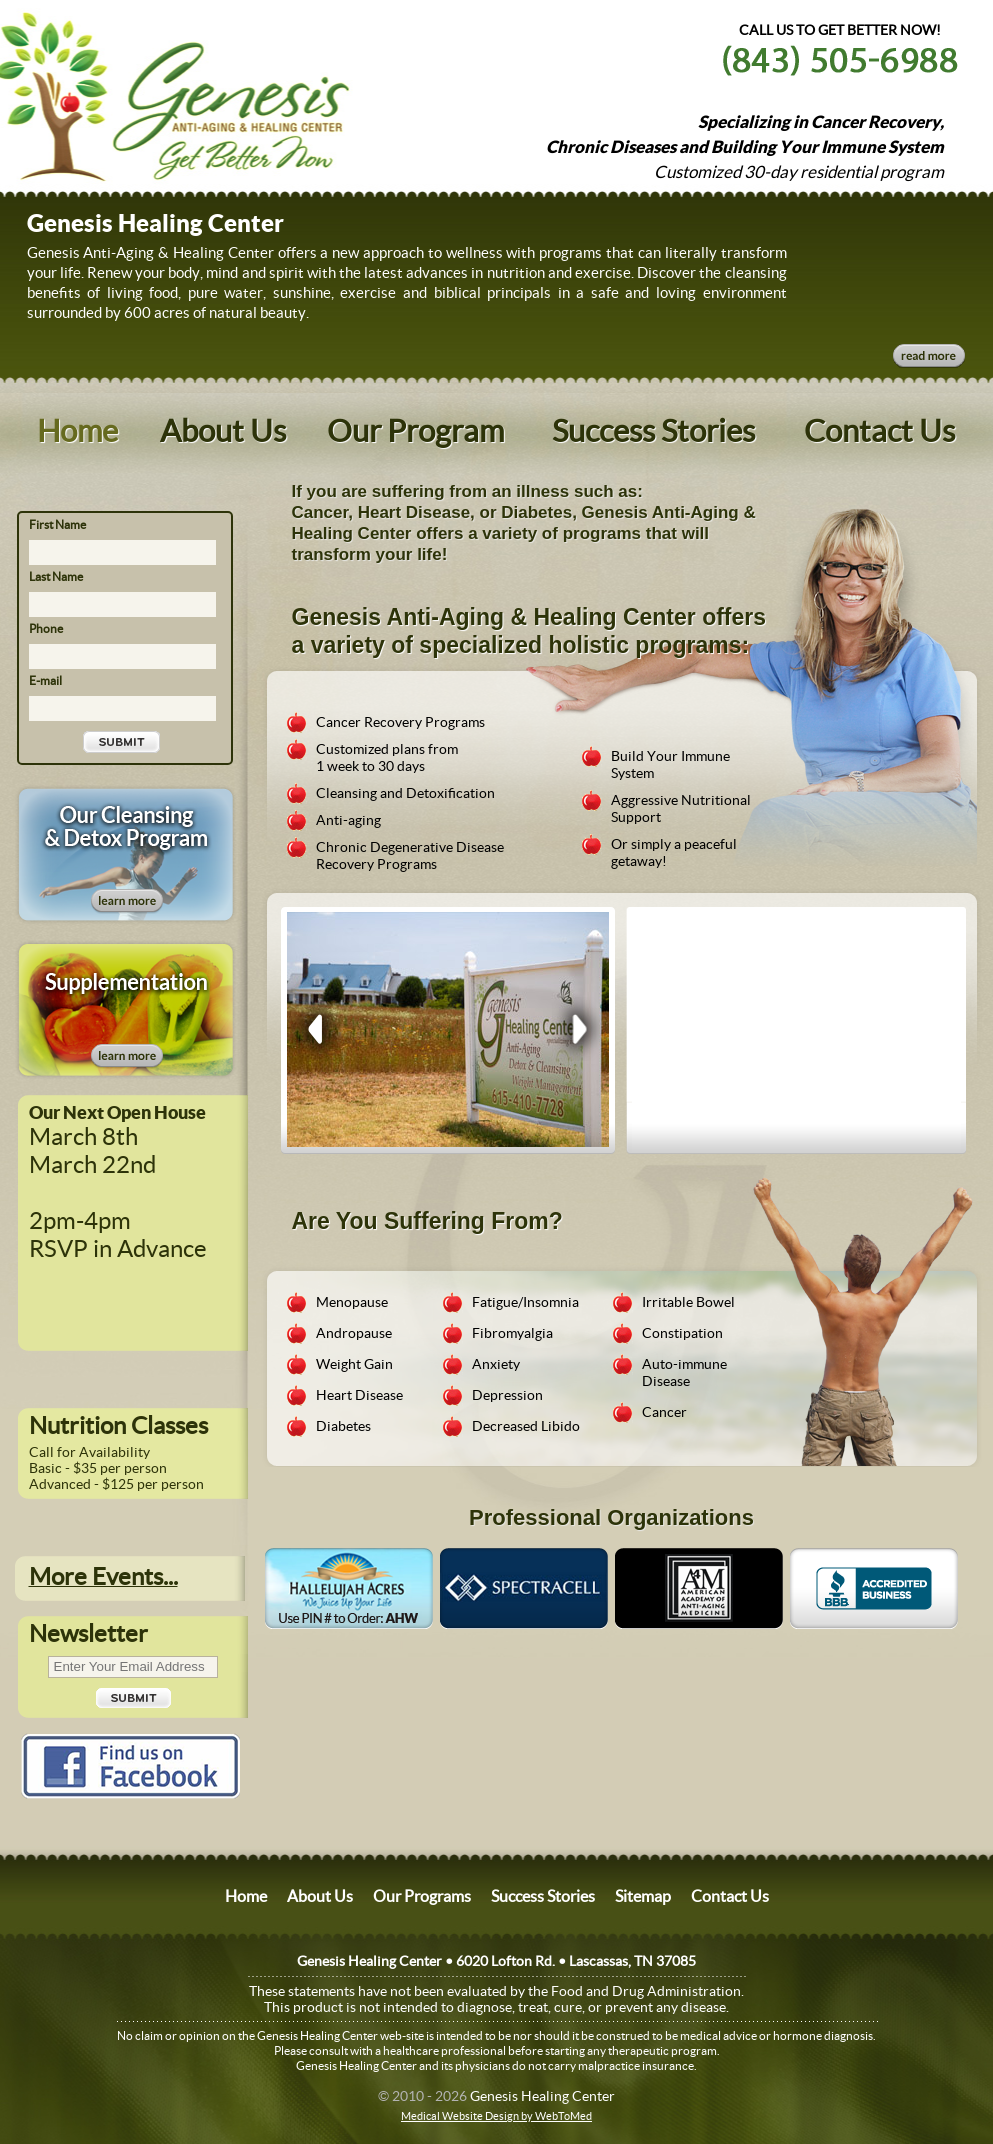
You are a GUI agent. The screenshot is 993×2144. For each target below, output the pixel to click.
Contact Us (879, 431)
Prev (316, 1029)
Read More (929, 356)
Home (77, 431)
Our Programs (422, 1896)
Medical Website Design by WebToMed (496, 2116)
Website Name (119, 92)
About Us (223, 431)
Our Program (415, 431)
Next (577, 1029)
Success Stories (653, 431)
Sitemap (643, 1896)
